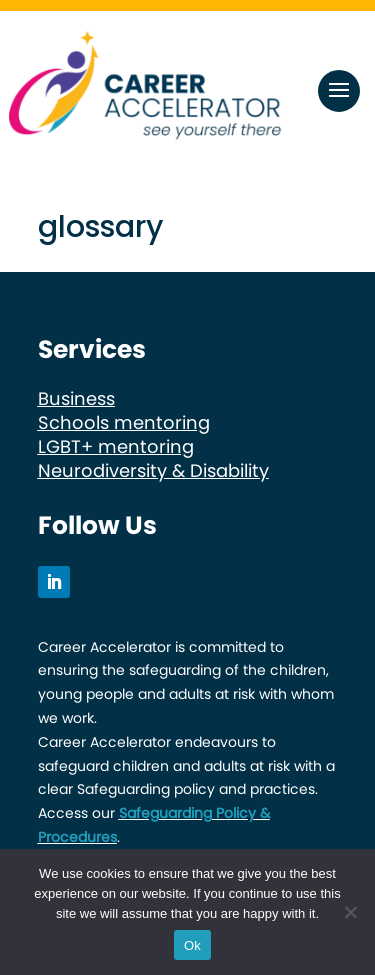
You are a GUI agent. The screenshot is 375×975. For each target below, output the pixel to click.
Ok (192, 945)
